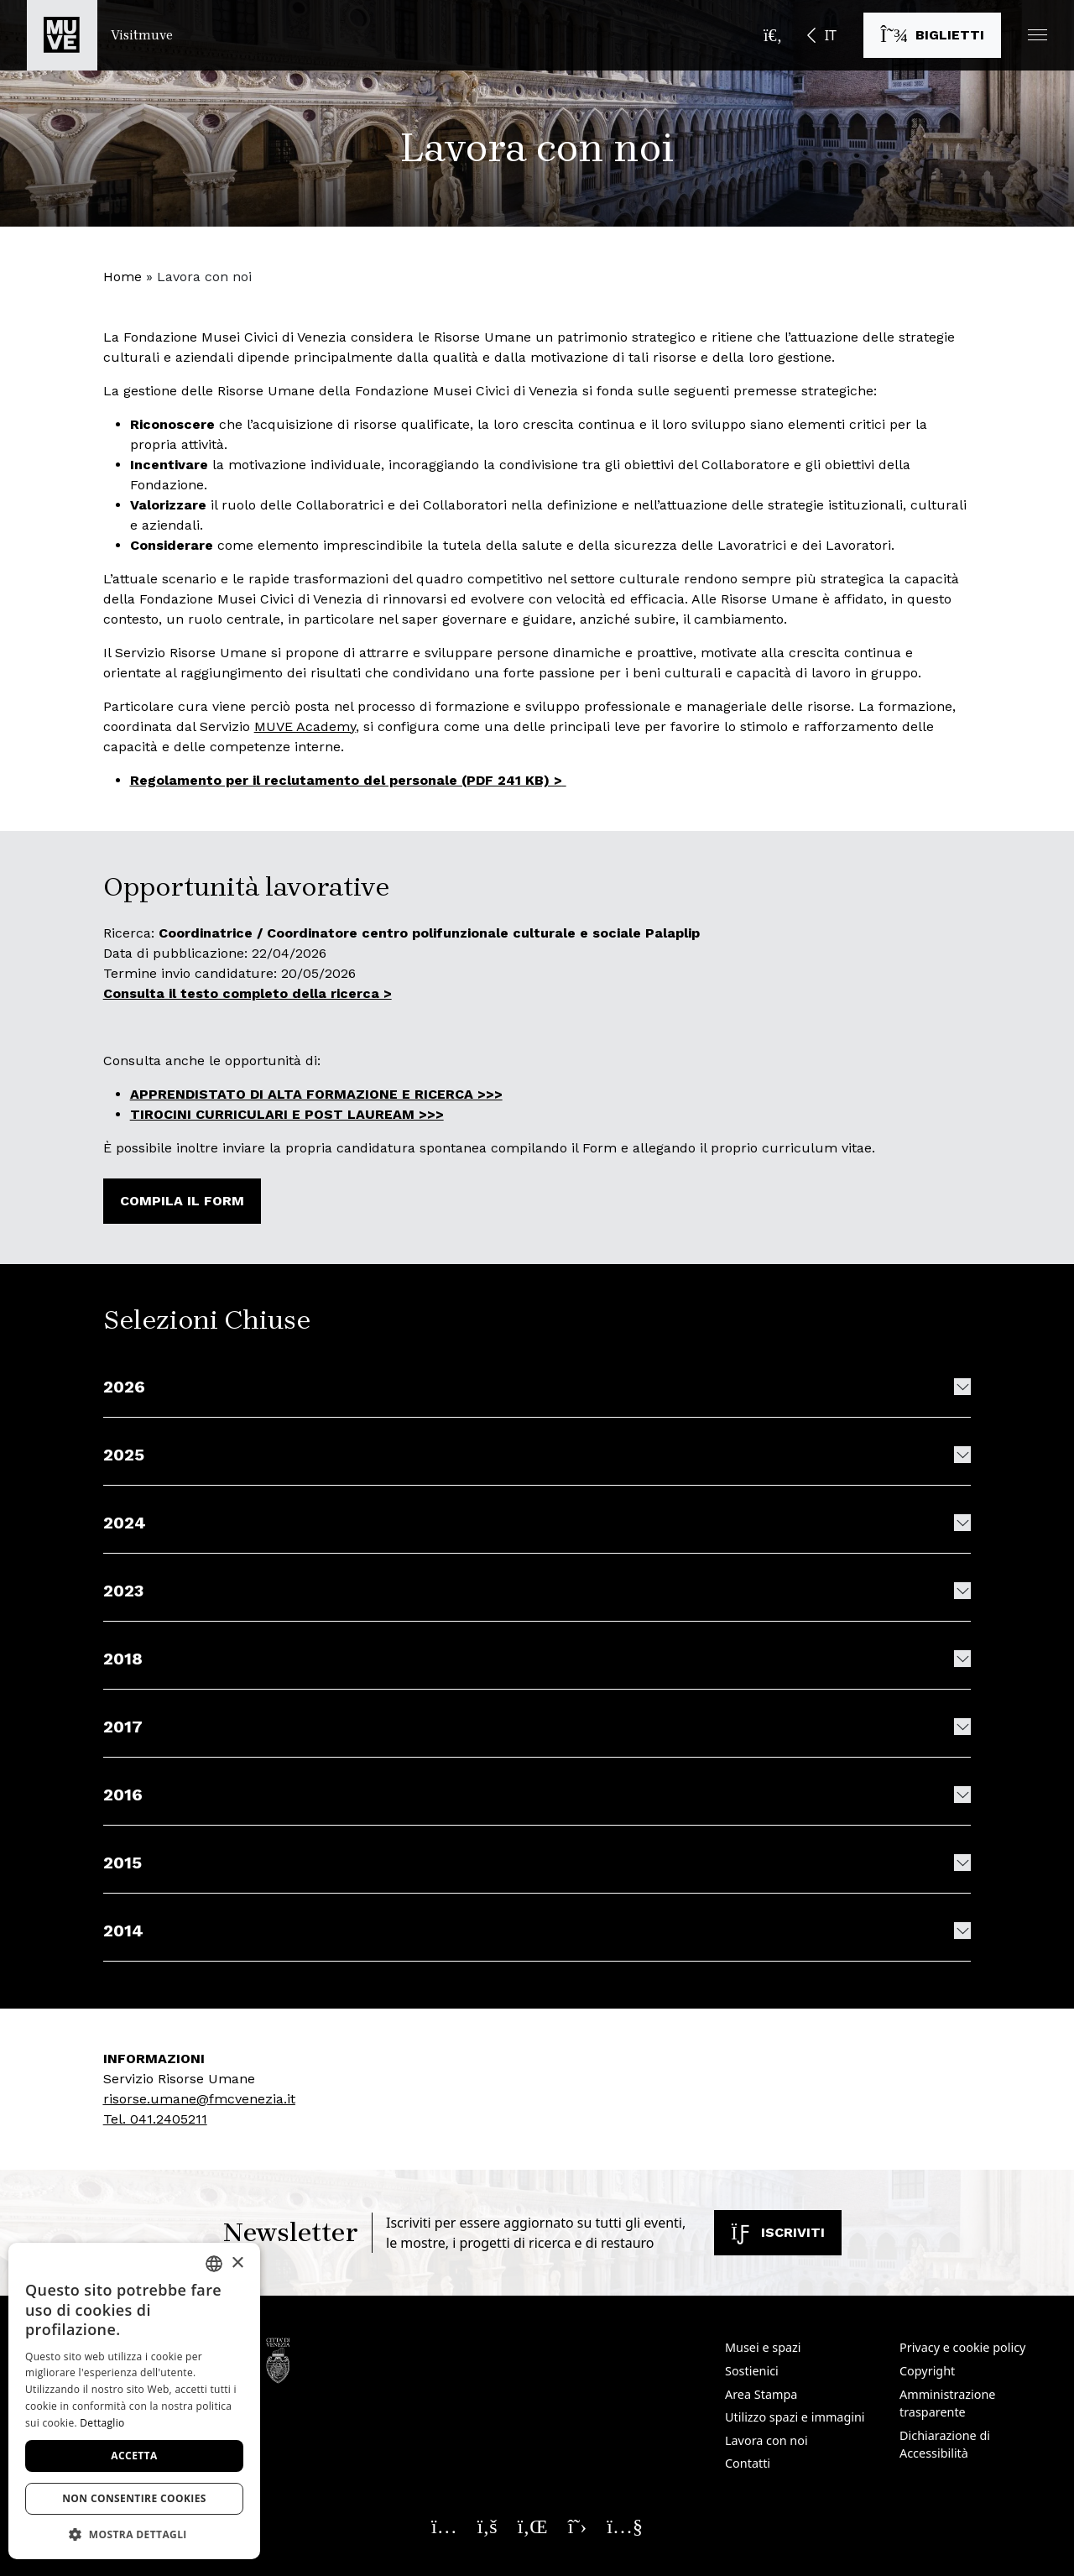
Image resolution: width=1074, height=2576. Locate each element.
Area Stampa (761, 2394)
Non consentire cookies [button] (134, 2498)
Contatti (747, 2463)
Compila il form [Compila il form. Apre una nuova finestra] (182, 1201)
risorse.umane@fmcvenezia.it (199, 2099)
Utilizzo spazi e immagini (795, 2417)
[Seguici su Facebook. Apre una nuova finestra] (487, 2525)
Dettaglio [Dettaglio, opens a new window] (102, 2423)
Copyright (927, 2371)
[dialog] (134, 2401)
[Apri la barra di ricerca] (773, 35)
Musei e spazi (763, 2347)
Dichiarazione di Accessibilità (944, 2444)
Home (122, 277)
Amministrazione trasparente (947, 2403)
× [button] (237, 2263)
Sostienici (752, 2371)
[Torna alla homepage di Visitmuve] (100, 35)
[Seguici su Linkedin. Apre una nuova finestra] (533, 2525)
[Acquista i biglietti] (932, 35)
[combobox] (214, 2263)
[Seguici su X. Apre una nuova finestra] (577, 2525)
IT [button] (831, 35)
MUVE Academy (305, 726)
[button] (1037, 34)
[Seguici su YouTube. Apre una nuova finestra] (625, 2525)
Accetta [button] (134, 2455)
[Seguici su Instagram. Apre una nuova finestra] (444, 2525)
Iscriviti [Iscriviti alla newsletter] (778, 2232)
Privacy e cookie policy (962, 2347)
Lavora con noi (766, 2440)
